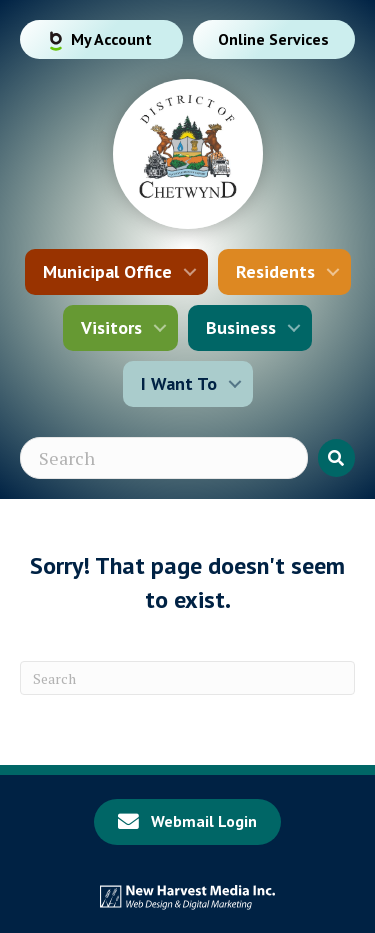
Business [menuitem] (241, 327)
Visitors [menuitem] (111, 327)
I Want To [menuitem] (179, 383)
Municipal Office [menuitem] (107, 271)
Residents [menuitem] (275, 271)
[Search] (187, 678)
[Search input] (164, 458)
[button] (190, 272)
